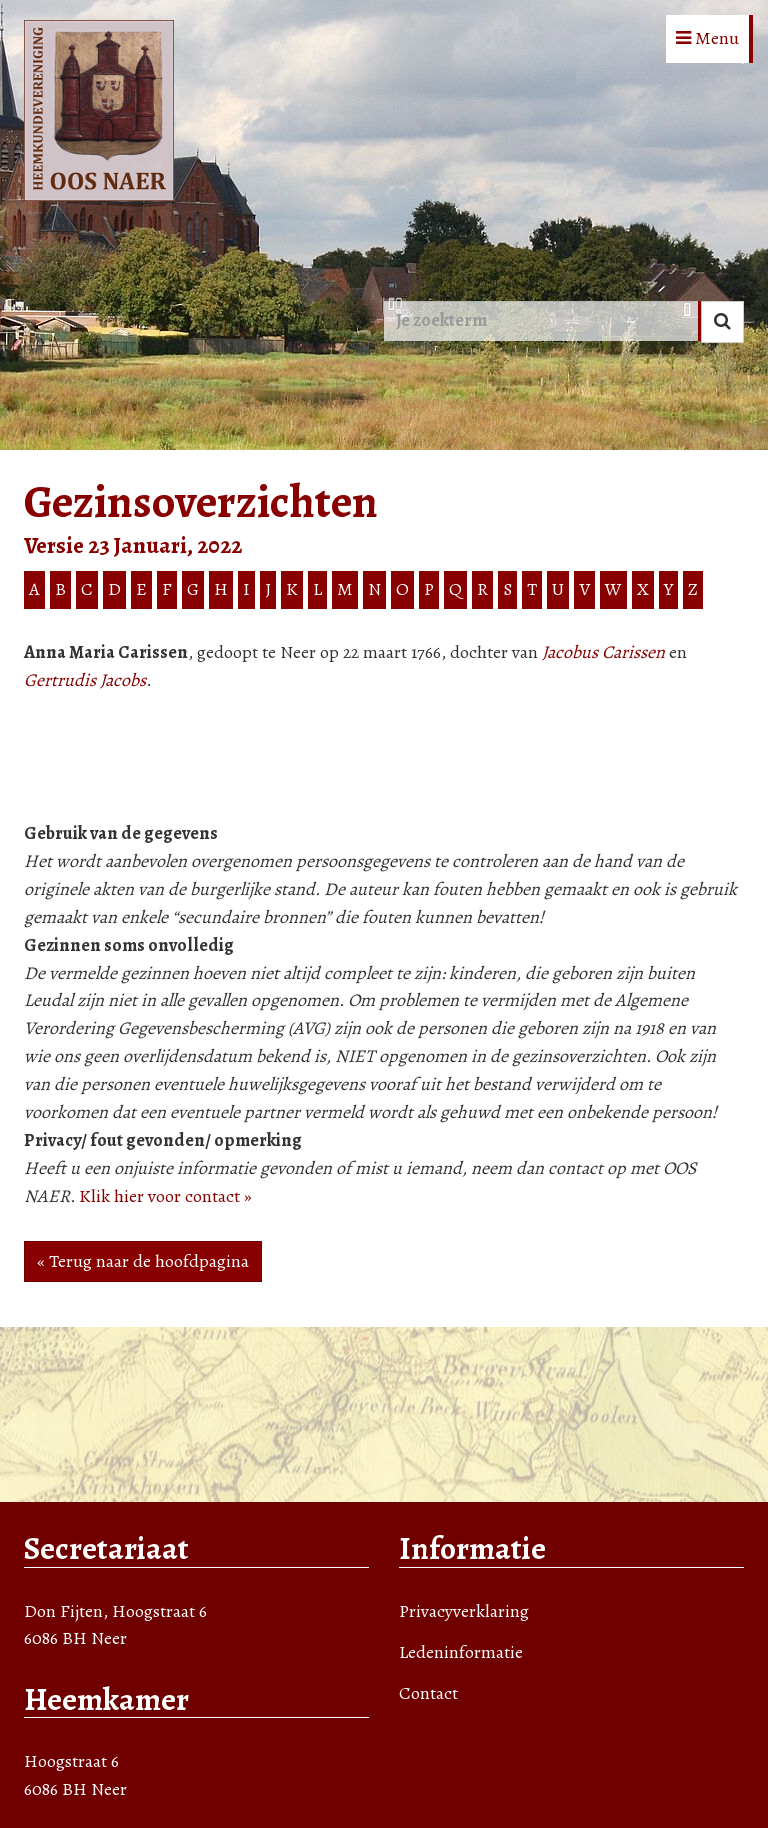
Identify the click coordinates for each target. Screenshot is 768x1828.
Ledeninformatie (461, 1652)
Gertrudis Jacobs (85, 680)
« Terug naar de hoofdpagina (143, 1261)
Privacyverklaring (464, 1611)
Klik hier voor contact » (165, 1196)
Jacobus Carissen (603, 652)
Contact (428, 1693)
